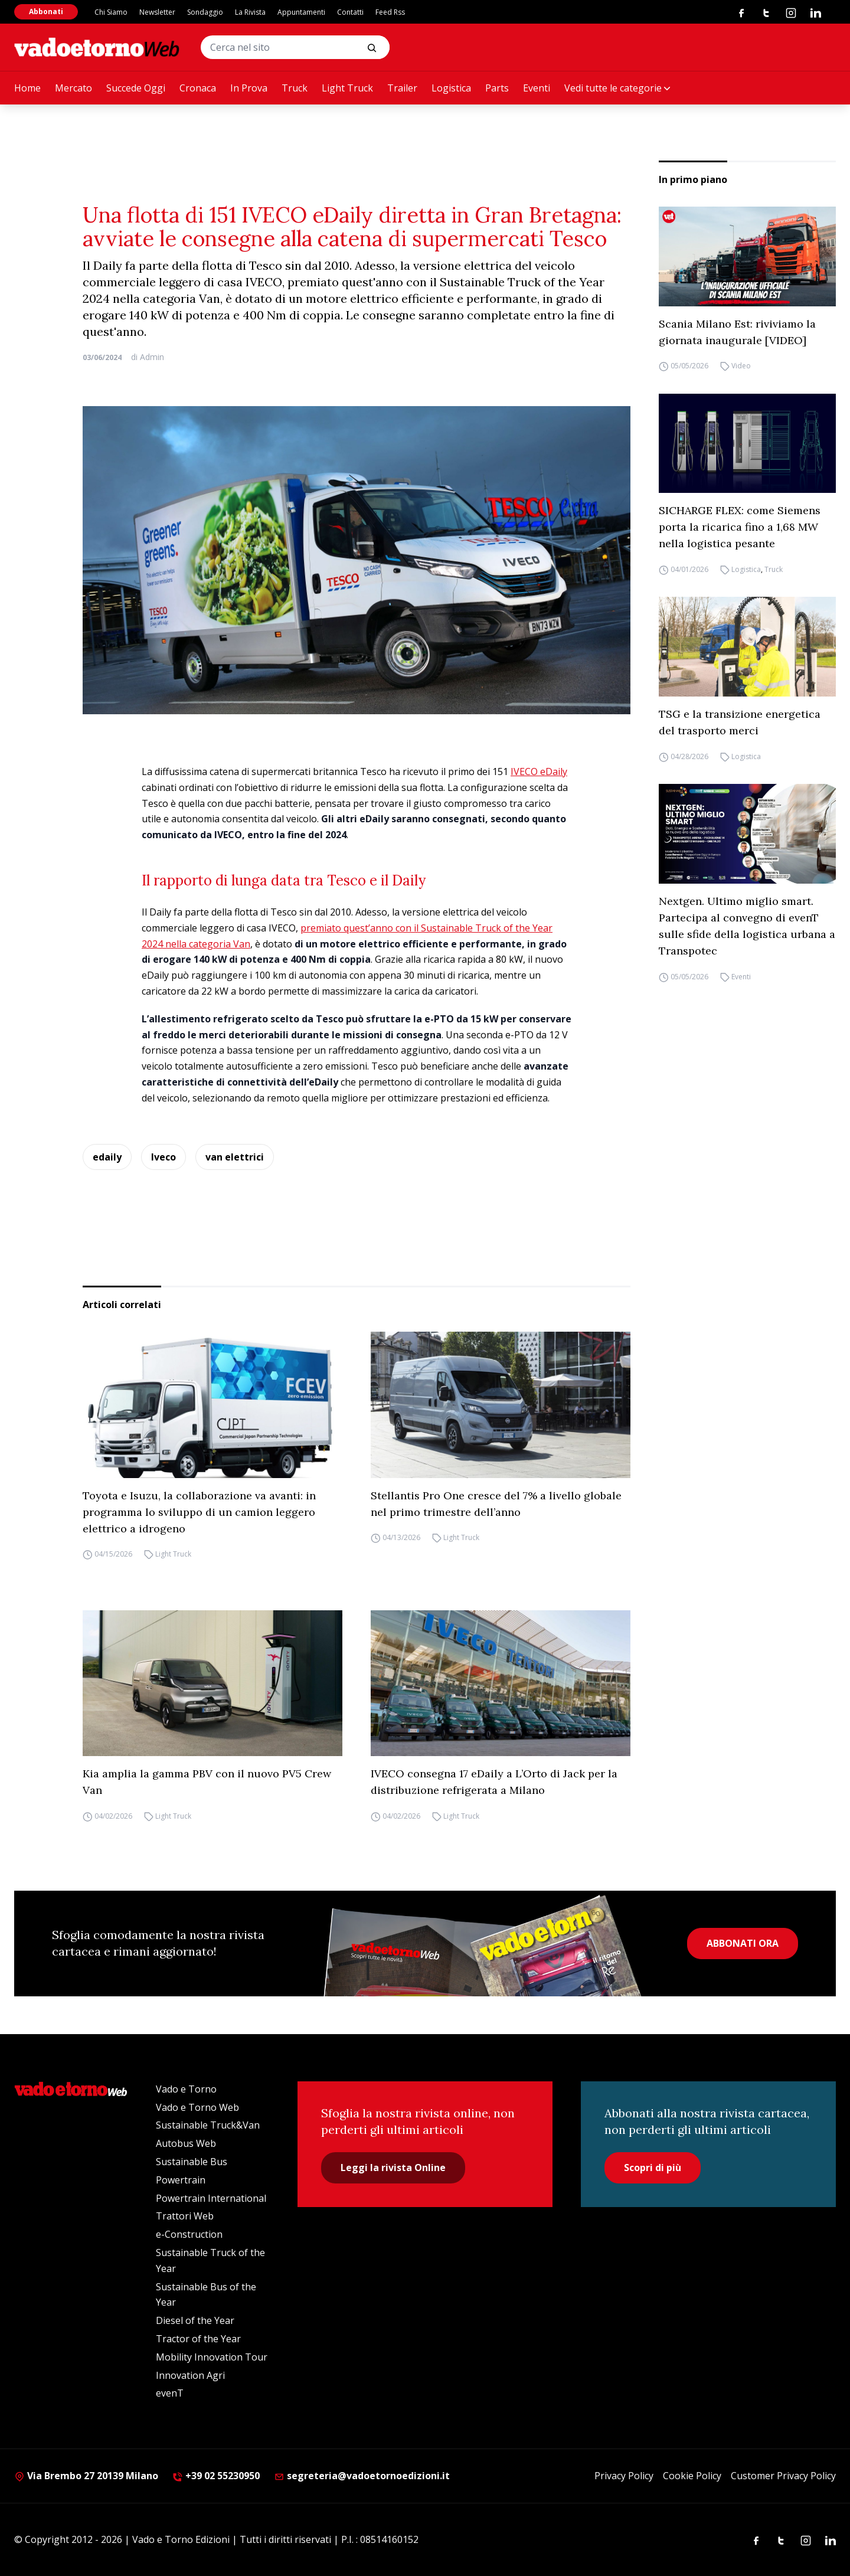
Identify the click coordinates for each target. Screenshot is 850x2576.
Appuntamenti (301, 12)
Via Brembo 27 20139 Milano (86, 2475)
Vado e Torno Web (197, 2107)
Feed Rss (390, 12)
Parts (497, 87)
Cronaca (197, 87)
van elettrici (234, 1156)
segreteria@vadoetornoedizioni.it (362, 2475)
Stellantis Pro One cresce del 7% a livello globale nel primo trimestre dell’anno (496, 1504)
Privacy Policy (623, 2475)
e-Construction (189, 2234)
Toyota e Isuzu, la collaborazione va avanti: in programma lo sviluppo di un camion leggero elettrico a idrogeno (199, 1512)
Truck (295, 87)
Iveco (163, 1156)
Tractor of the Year (198, 2338)
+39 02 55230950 (216, 2475)
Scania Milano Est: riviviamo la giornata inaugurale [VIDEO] (737, 332)
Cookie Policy (692, 2475)
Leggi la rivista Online (393, 2167)
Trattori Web (185, 2215)
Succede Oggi (135, 87)
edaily (107, 1156)
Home (27, 87)
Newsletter (157, 12)
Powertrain (180, 2179)
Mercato (73, 87)
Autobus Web (186, 2143)
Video (741, 366)
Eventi (536, 87)
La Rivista (250, 12)
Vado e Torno (186, 2089)
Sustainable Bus (191, 2161)
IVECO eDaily (539, 771)
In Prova (248, 87)
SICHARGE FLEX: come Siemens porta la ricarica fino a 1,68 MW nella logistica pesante (739, 527)
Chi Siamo (111, 12)
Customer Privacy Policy (783, 2475)
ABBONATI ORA (743, 1943)
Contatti (350, 12)
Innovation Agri (190, 2375)
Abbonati (46, 11)
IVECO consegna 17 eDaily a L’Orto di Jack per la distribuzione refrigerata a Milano (494, 1782)
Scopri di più (652, 2167)
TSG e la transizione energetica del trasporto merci (739, 722)
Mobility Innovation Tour (211, 2357)
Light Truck (347, 87)
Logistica (451, 87)
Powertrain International (211, 2198)
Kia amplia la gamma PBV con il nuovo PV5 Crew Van (207, 1782)
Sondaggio (205, 12)
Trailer (402, 87)
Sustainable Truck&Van (208, 2125)
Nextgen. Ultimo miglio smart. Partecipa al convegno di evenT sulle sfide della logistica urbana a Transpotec (747, 925)
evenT (170, 2393)
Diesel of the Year (195, 2320)
